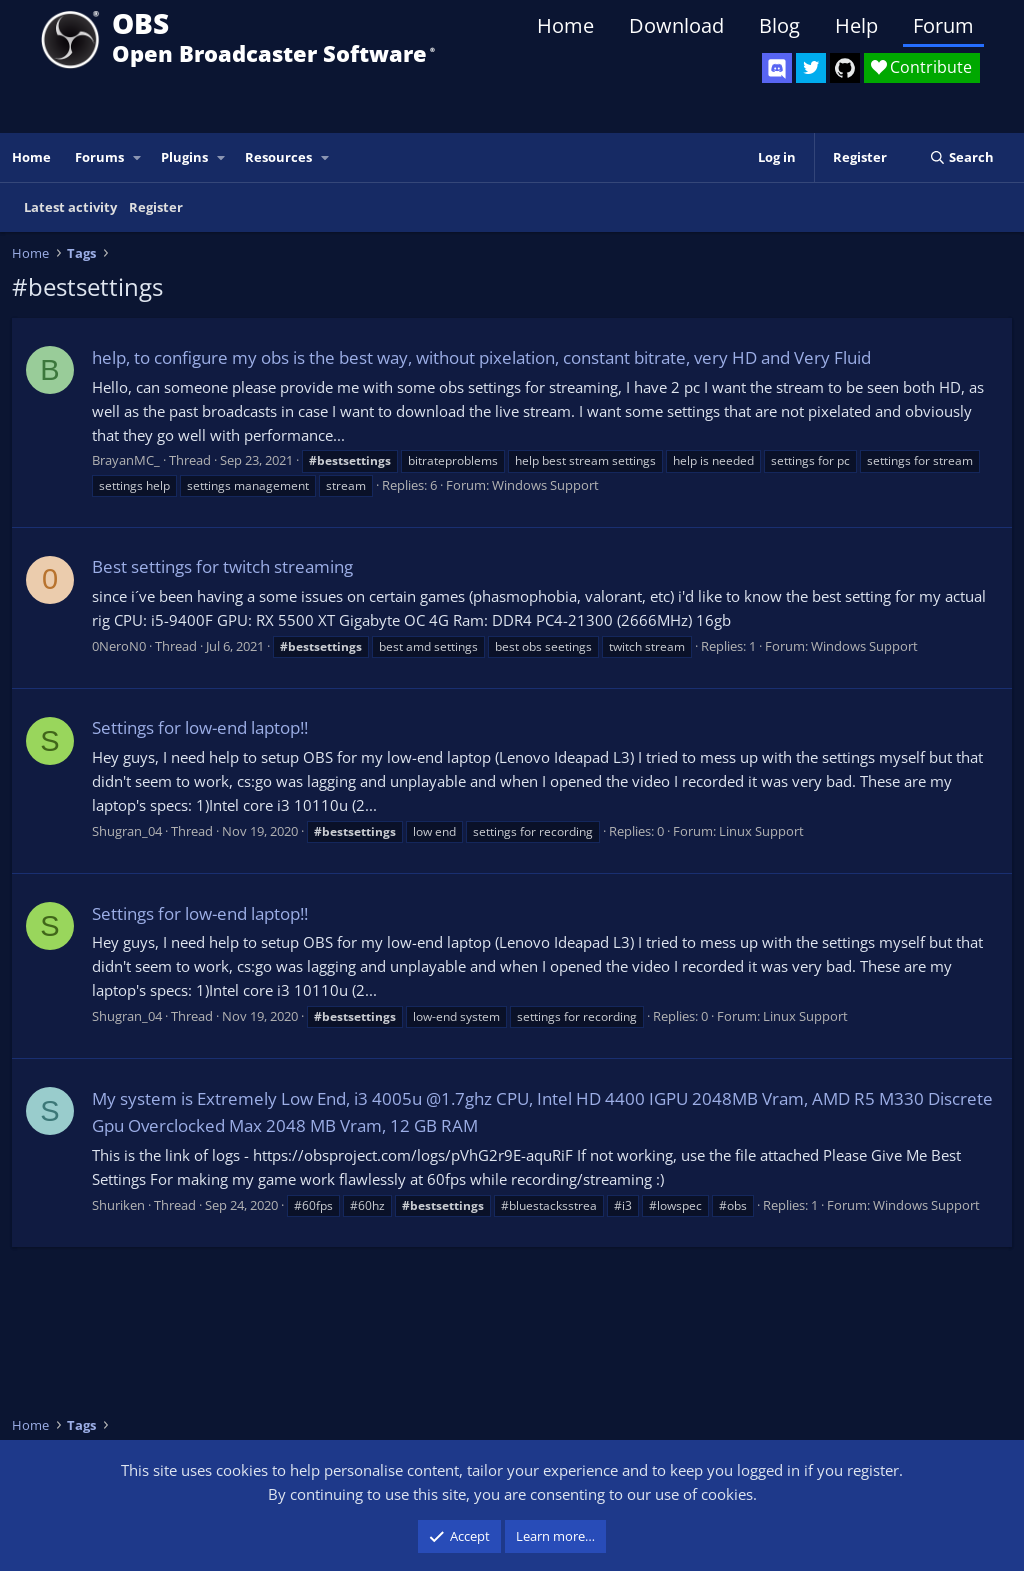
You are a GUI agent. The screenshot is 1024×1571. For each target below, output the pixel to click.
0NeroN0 (119, 646)
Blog (779, 25)
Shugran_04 (127, 831)
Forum (943, 25)
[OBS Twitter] (811, 68)
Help (856, 25)
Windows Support (545, 485)
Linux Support (761, 831)
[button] (138, 157)
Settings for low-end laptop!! (200, 727)
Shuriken (118, 1205)
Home (565, 25)
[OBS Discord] (777, 68)
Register (156, 207)
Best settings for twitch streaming (222, 566)
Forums (99, 157)
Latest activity (70, 207)
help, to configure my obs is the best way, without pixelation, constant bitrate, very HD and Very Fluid (481, 357)
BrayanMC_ (126, 460)
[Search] (961, 157)
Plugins (184, 157)
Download (676, 25)
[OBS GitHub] (845, 68)
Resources (278, 157)
